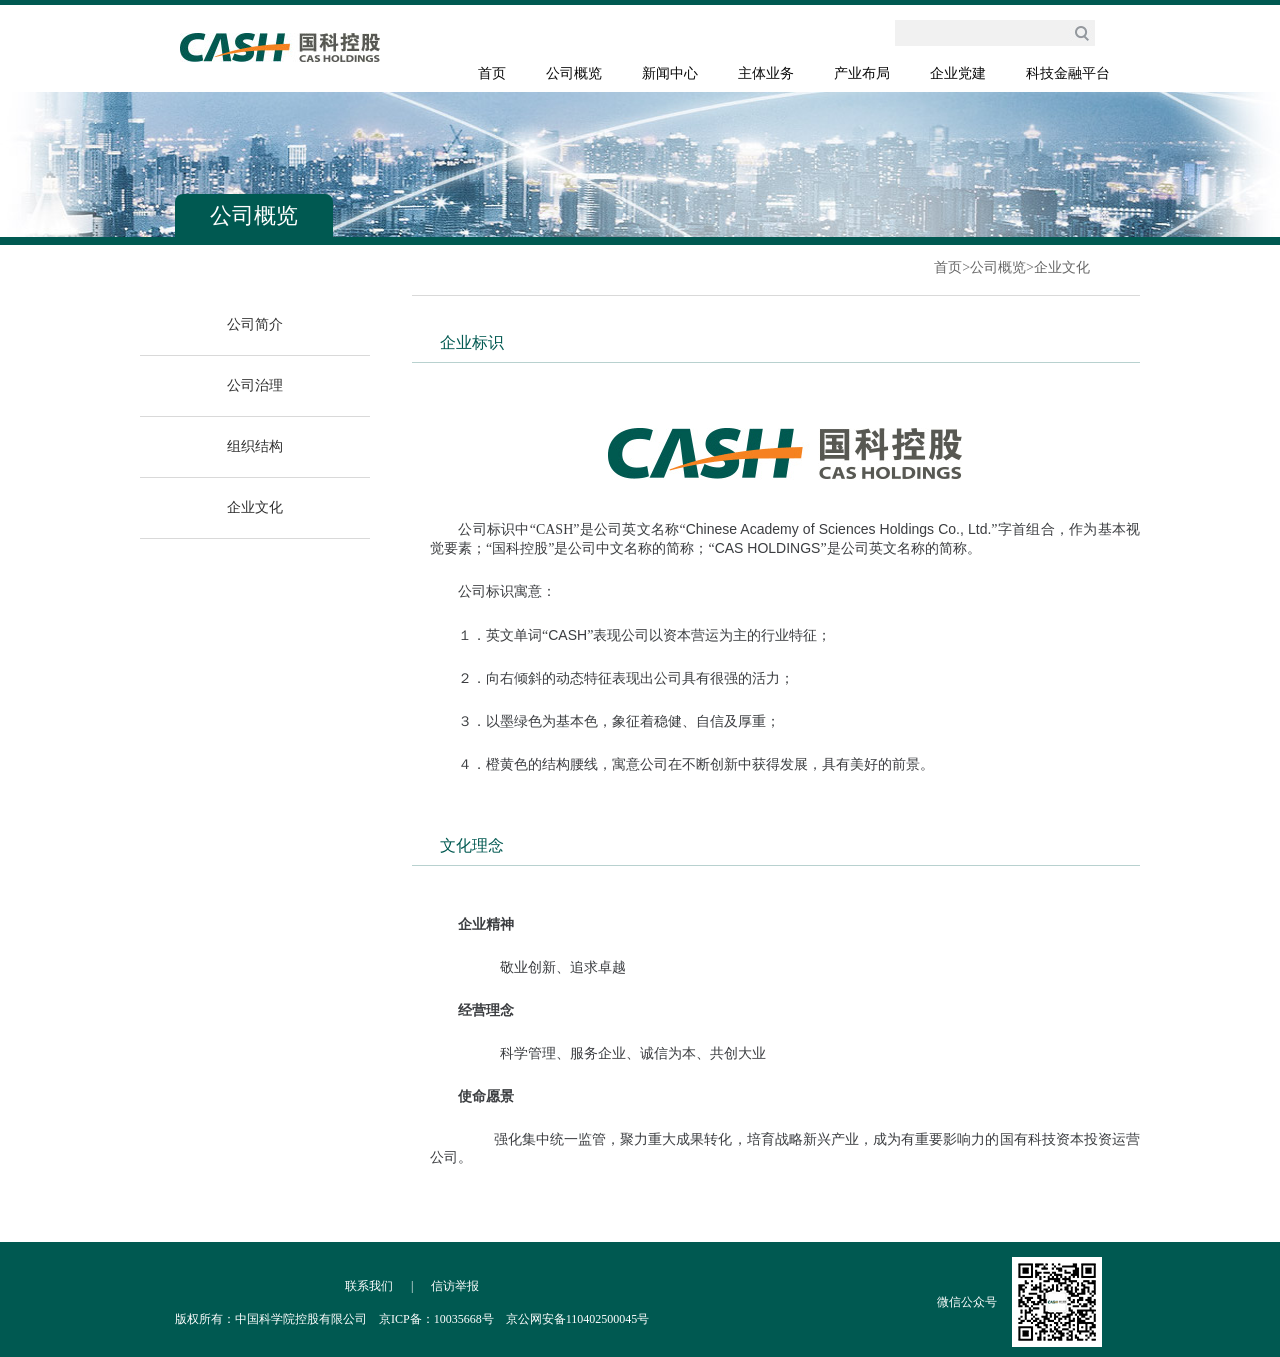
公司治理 (255, 385)
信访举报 (455, 1286)
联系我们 (369, 1286)
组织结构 (255, 446)
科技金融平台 (1068, 73)
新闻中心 (670, 73)
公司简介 (255, 324)
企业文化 (1062, 267)
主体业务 (766, 73)
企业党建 (958, 73)
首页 (492, 73)
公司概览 (574, 73)
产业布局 (862, 73)
